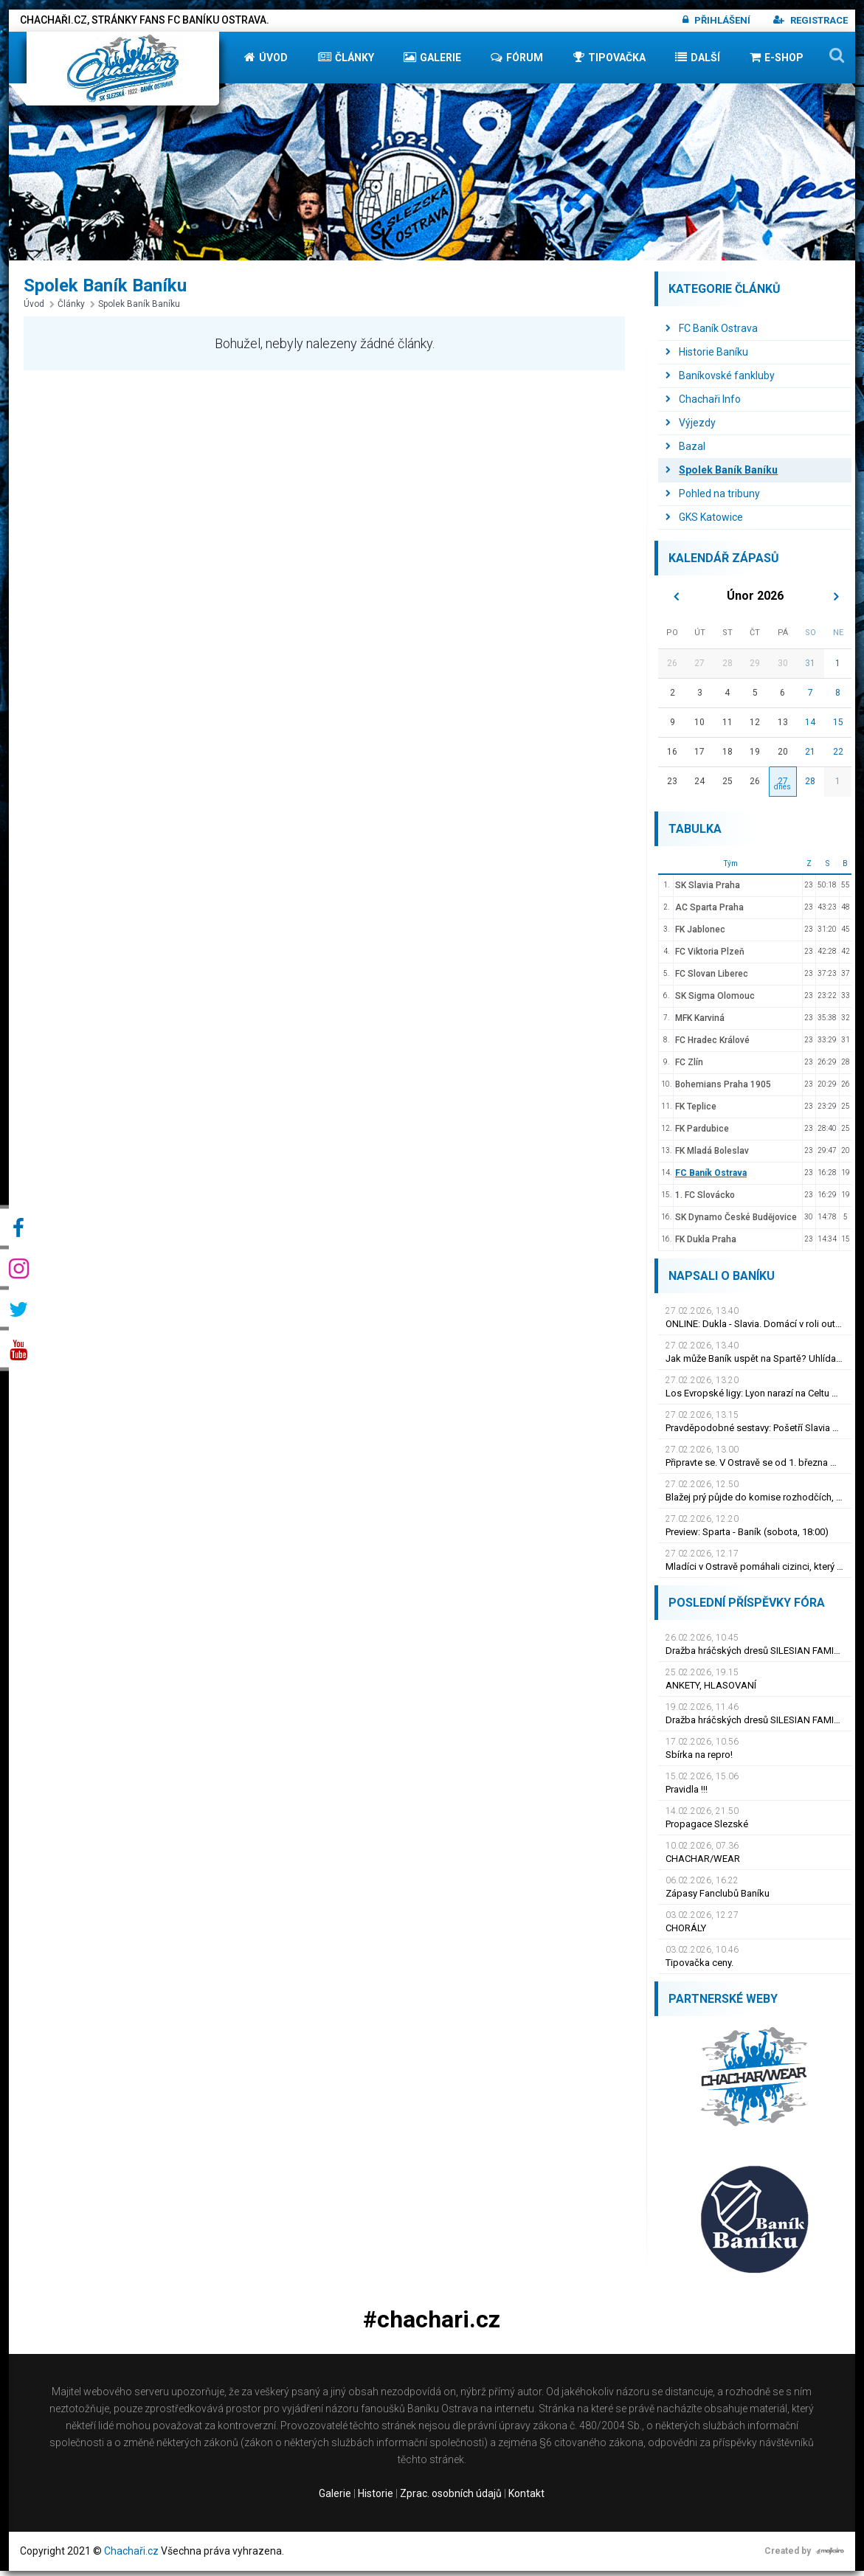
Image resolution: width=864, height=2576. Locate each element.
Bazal (685, 451)
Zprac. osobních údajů (451, 2498)
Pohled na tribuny (713, 499)
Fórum (517, 62)
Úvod (266, 62)
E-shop (776, 62)
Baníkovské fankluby (720, 381)
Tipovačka (609, 62)
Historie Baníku (707, 357)
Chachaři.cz (131, 2556)
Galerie (432, 62)
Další (697, 62)
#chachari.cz (431, 2324)
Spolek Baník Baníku (135, 309)
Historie (375, 2498)
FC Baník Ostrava (712, 333)
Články (346, 62)
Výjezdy (691, 428)
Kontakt (526, 2498)
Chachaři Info (703, 404)
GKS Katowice (704, 522)
